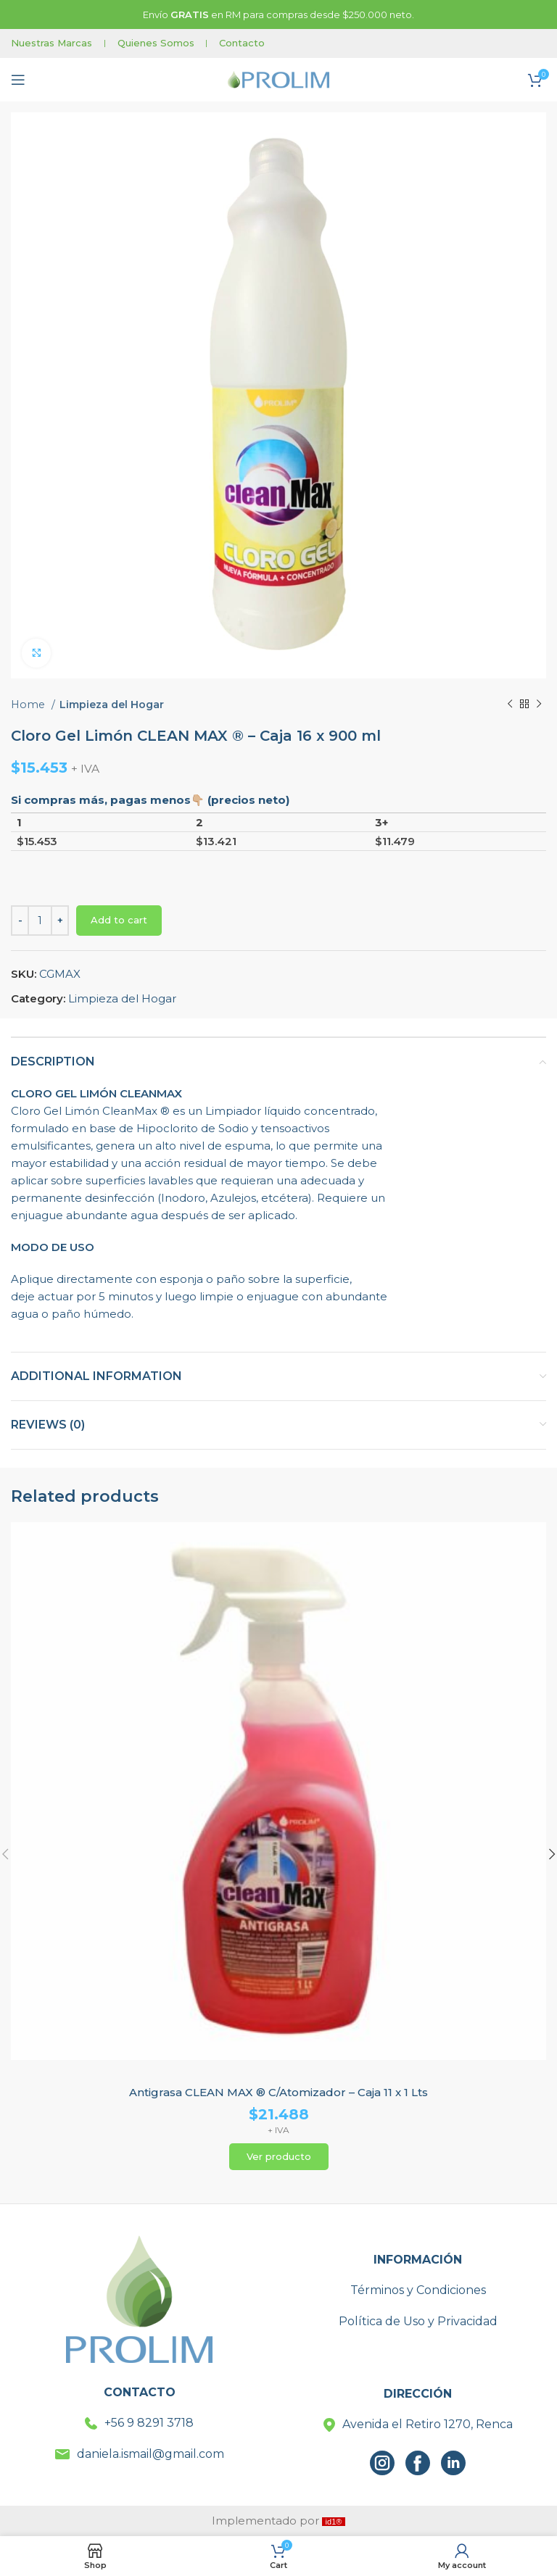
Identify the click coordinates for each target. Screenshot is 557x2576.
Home (29, 704)
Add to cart (119, 920)
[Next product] (539, 704)
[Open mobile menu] (18, 79)
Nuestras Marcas (51, 43)
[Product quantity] (40, 920)
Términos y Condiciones (418, 2290)
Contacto (242, 43)
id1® (334, 2521)
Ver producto (279, 2156)
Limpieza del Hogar (111, 704)
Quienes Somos (155, 43)
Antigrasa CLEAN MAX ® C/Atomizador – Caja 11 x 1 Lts (278, 2092)
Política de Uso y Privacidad (418, 2321)
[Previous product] (510, 704)
